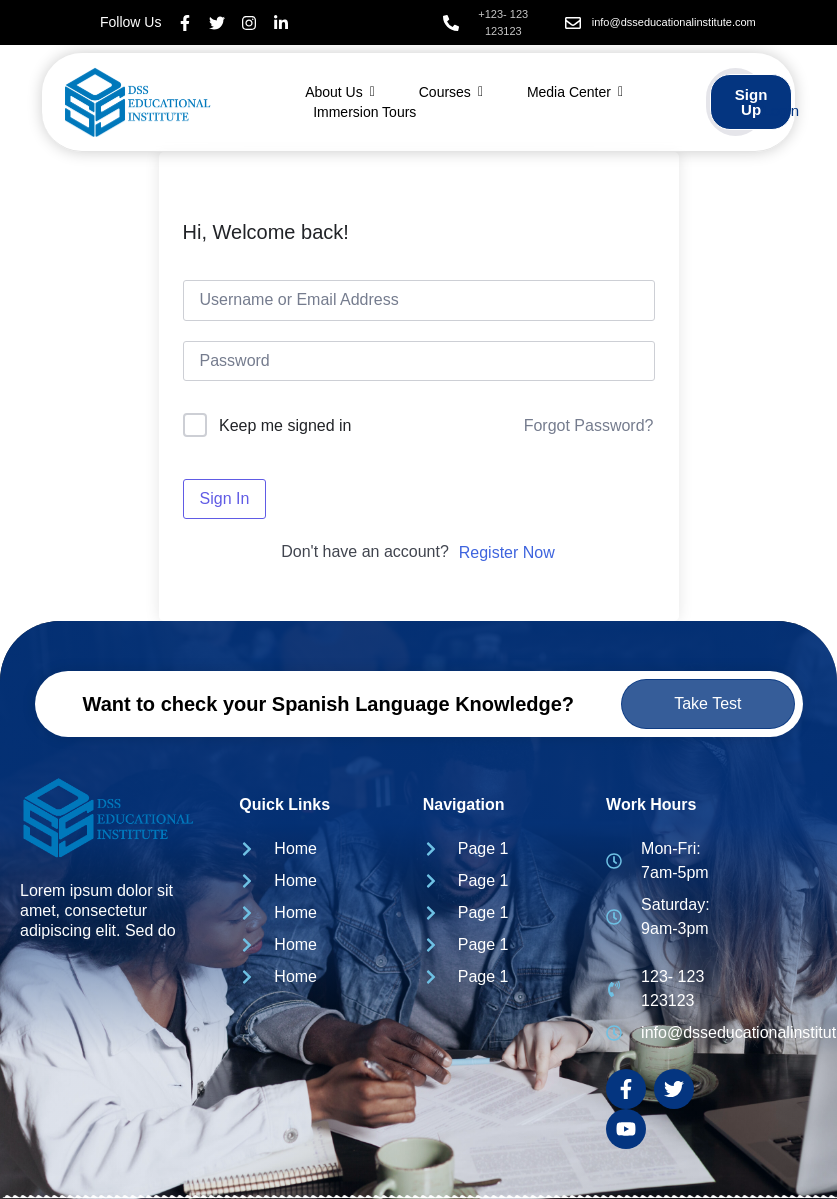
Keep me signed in (285, 425)
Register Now (507, 552)
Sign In (225, 498)
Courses (451, 92)
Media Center (575, 92)
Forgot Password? (589, 425)
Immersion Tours (364, 112)
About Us (340, 92)
